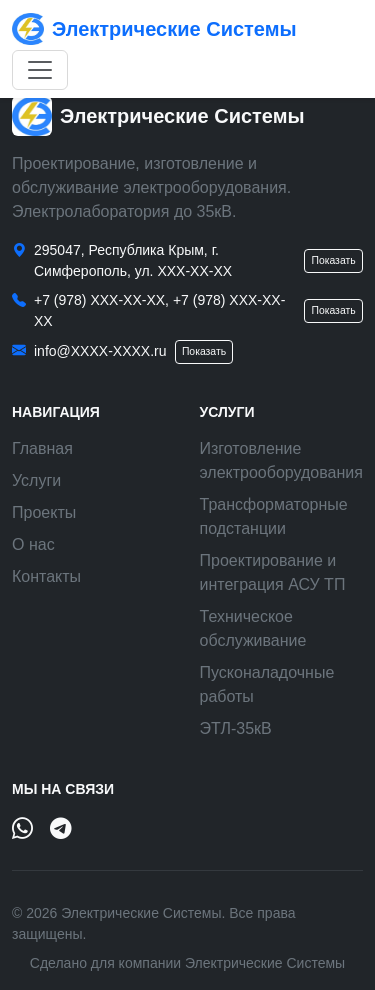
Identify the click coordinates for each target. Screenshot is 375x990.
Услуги (36, 480)
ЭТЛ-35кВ (236, 728)
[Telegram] (61, 830)
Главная (42, 448)
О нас (33, 544)
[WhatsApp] (23, 830)
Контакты (46, 576)
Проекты (44, 512)
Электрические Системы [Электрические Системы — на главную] (154, 29)
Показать (333, 260)
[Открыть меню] (40, 70)
